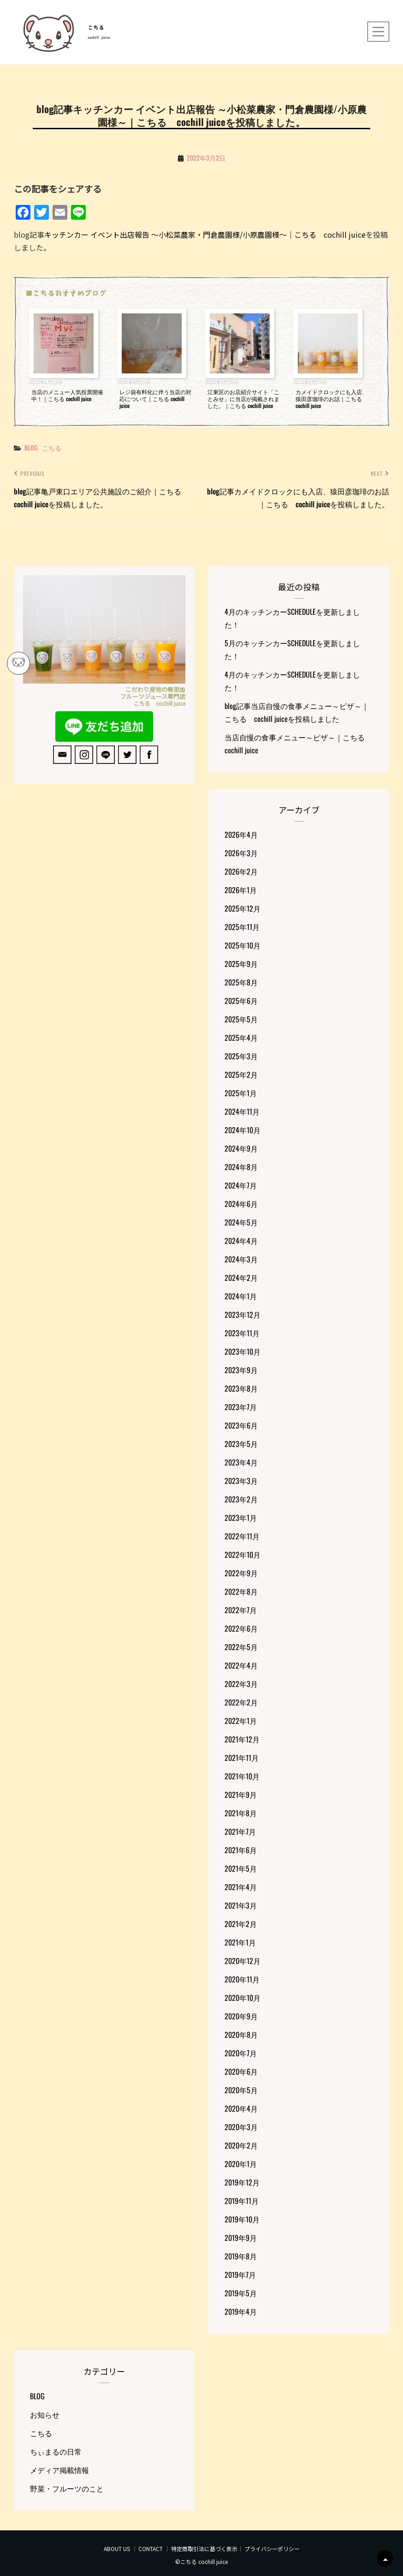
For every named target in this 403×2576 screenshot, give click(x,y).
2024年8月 (241, 1166)
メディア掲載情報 (59, 2469)
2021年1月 (240, 1942)
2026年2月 (241, 871)
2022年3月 (241, 1683)
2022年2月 (241, 1702)
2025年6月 (241, 1000)
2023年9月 (241, 1369)
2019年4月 (241, 2311)
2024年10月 (243, 1129)
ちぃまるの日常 (56, 2451)
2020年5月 (241, 2090)
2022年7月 (241, 1609)
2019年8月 (241, 2256)
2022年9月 (241, 1573)
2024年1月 (241, 1296)
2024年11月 (242, 1111)
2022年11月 (242, 1536)
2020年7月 (241, 2053)
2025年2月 (241, 1074)
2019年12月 (242, 2182)
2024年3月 (241, 1259)
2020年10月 (243, 1997)
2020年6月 (241, 2071)
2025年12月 (243, 908)
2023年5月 (241, 1443)
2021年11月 (242, 1757)
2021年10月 (242, 1776)
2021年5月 (241, 1868)
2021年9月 (241, 1794)
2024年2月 (241, 1277)
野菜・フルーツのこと (67, 2488)
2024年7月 (241, 1185)
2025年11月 (242, 926)
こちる (96, 27)
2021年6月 (241, 1849)
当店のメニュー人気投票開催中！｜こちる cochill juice (67, 395)
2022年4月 (241, 1665)
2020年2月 (241, 2145)
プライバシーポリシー (272, 2548)
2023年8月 (241, 1388)
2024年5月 (241, 1222)
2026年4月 (241, 834)
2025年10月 (243, 945)
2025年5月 (241, 1019)
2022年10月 (243, 1554)
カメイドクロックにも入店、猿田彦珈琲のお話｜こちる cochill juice (331, 398)
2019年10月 (242, 2219)
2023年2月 (241, 1499)
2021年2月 (241, 1923)
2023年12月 (243, 1314)
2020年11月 (242, 1979)
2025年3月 (241, 1056)
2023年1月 (241, 1517)
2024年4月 (241, 1240)
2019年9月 (241, 2237)
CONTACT (150, 2548)
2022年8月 (241, 1591)
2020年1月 (241, 2163)
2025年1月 (241, 1093)
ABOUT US (117, 2548)
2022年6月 (241, 1628)
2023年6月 (241, 1425)
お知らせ (44, 2414)
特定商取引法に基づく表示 (204, 2548)
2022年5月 (241, 1646)
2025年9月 (241, 963)
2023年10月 (243, 1351)
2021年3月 (241, 1905)
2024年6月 (241, 1203)
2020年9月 (241, 2016)
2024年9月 (241, 1148)
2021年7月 (240, 1831)
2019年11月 (242, 2200)
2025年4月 (241, 1037)
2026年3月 (241, 853)
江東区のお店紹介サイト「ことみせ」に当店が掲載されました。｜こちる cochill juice (243, 398)
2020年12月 (243, 1960)
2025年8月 (241, 982)
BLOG (30, 447)
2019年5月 (241, 2293)
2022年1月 (241, 1720)
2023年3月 (241, 1480)
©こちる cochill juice (201, 2561)
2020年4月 (241, 2108)
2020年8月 (241, 2034)
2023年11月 (242, 1333)
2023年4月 (241, 1462)
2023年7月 (241, 1406)
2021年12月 (242, 1739)
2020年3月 (241, 2126)
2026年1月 (241, 889)
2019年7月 (240, 2274)
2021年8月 (241, 1813)
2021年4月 (241, 1886)
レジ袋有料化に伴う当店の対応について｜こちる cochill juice (155, 398)
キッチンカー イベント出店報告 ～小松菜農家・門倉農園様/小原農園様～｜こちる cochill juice (205, 234)
